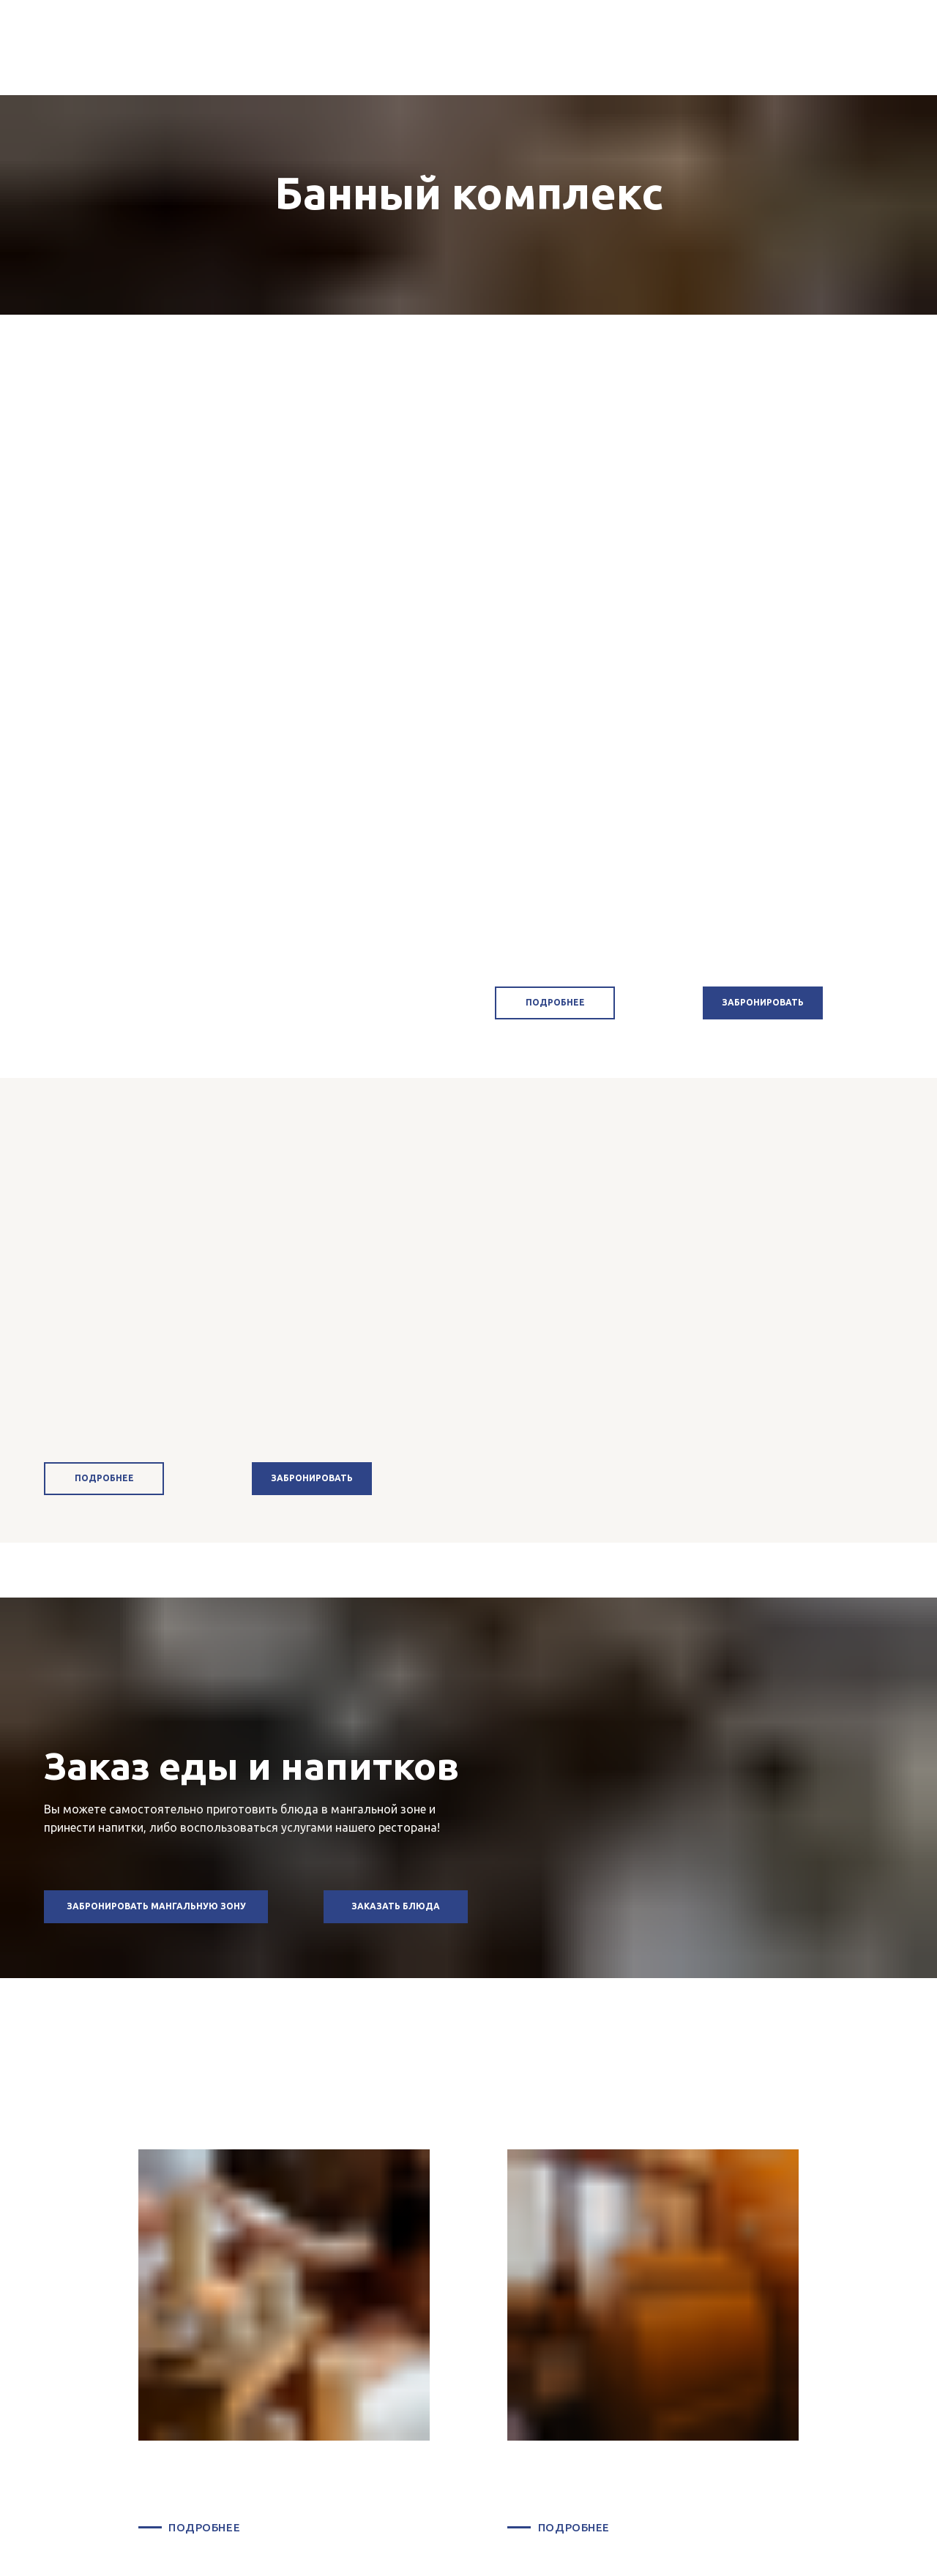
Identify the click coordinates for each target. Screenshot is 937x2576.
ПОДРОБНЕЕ (204, 2527)
